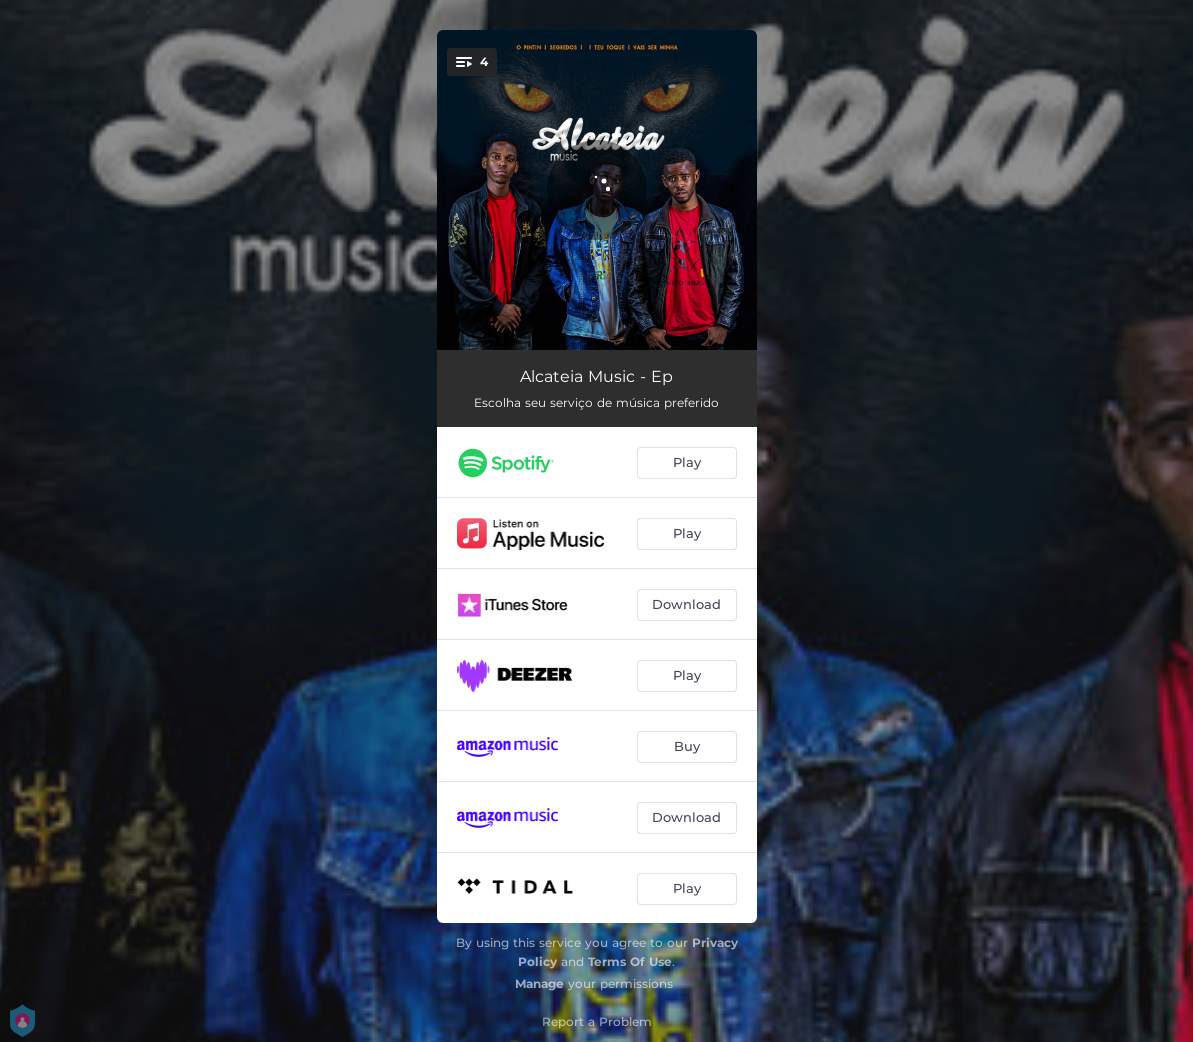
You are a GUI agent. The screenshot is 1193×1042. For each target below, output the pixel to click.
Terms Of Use (630, 961)
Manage (539, 983)
